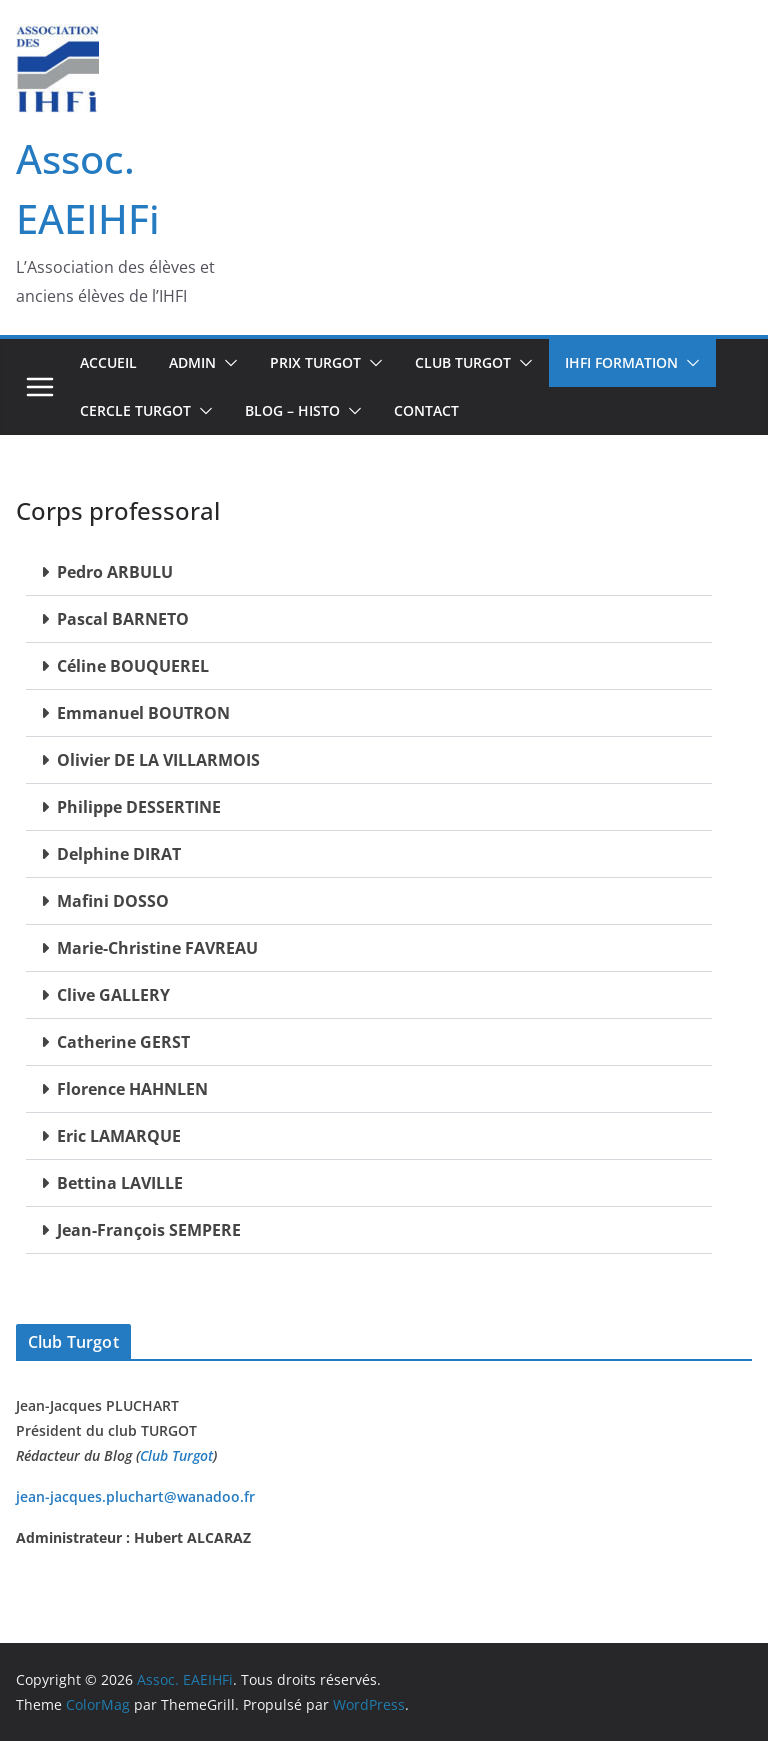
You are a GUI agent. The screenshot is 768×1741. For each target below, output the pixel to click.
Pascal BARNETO (123, 619)
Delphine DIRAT (119, 854)
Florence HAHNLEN (132, 1089)
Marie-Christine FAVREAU (157, 948)
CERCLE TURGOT (135, 410)
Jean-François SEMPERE (149, 1230)
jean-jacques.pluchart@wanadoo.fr (135, 1496)
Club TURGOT (463, 362)
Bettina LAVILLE (120, 1183)
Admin (192, 362)
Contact (426, 410)
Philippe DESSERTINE (139, 807)
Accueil (108, 362)
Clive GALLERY (113, 995)
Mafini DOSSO (113, 901)
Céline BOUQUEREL (133, 666)
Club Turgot (176, 1455)
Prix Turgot (315, 362)
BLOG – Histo (292, 410)
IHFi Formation (621, 362)
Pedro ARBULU (115, 572)
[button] (227, 363)
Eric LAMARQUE (119, 1136)
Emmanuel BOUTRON (143, 713)
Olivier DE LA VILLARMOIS (158, 760)
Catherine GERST (123, 1042)
